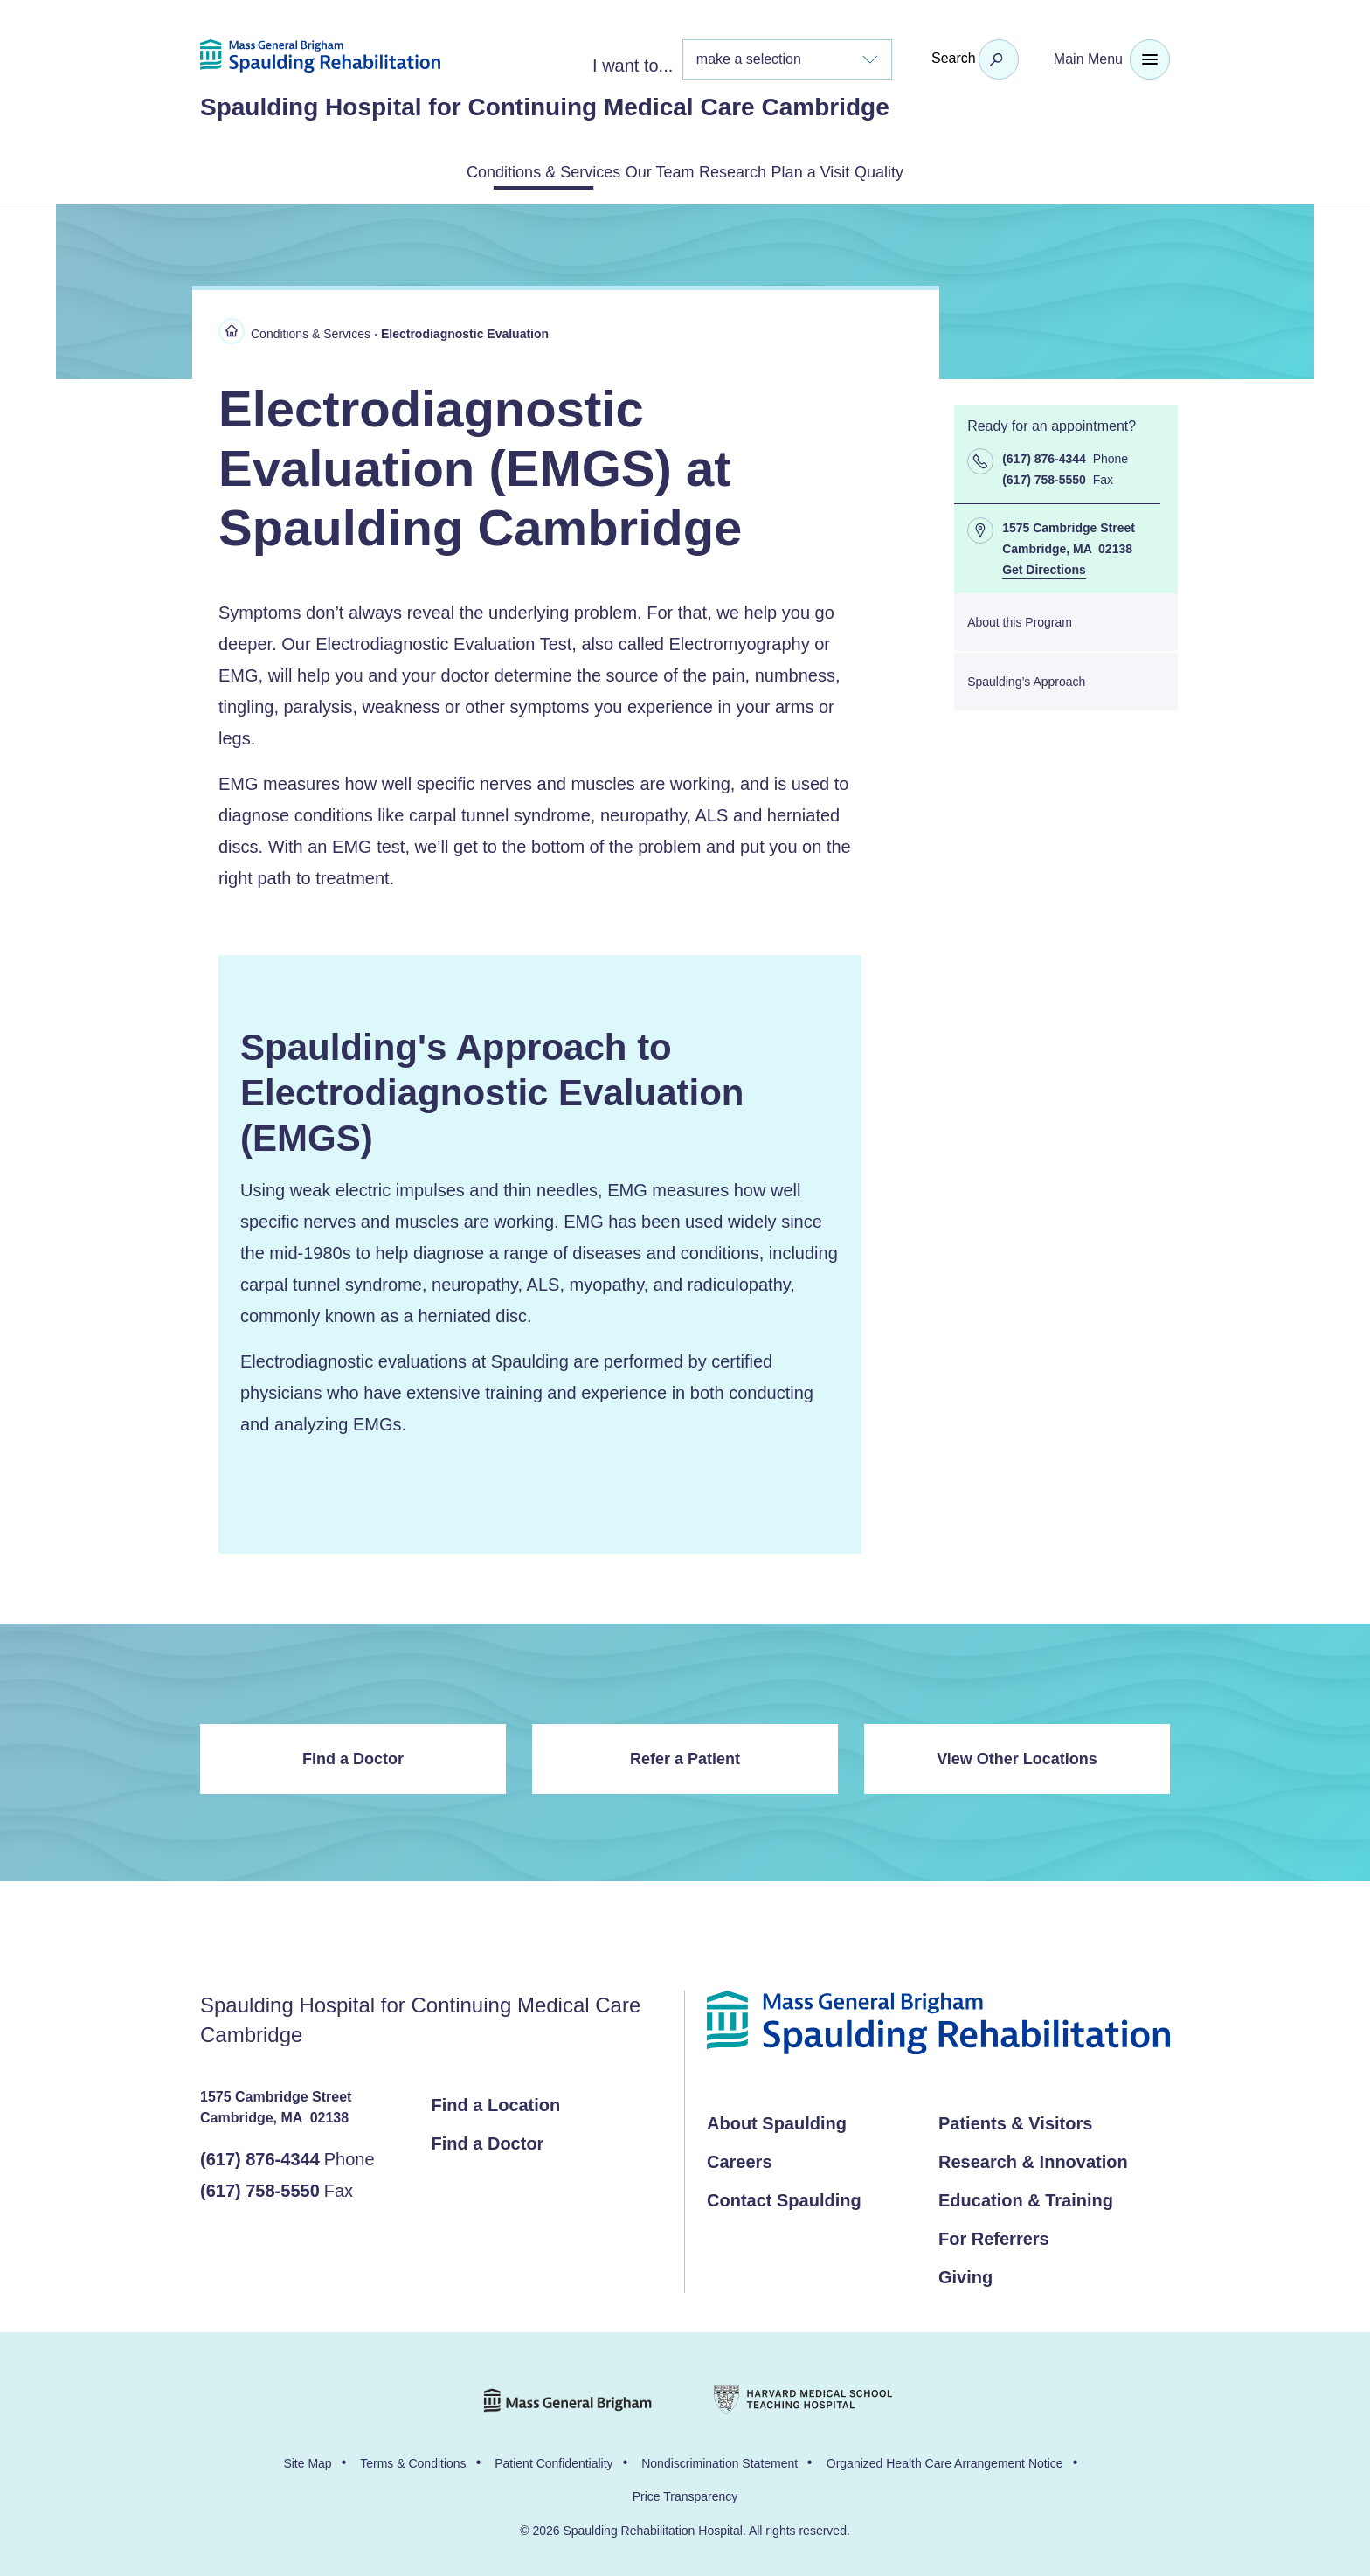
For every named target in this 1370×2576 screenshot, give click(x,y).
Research (736, 170)
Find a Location (496, 2101)
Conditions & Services (458, 170)
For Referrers (993, 2235)
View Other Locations (1017, 1755)
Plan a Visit (857, 170)
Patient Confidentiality (553, 2460)
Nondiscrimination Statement (719, 2460)
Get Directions (1044, 566)
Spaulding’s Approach (1026, 678)
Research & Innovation (1033, 2158)
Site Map (307, 2460)
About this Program (1019, 619)
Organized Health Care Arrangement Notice (945, 2460)
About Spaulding (777, 2119)
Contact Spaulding (784, 2196)
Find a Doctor (353, 1755)
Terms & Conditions (413, 2460)
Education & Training (1025, 2196)
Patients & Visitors (1015, 2119)
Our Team (621, 170)
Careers (739, 2158)
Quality (968, 170)
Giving (965, 2273)
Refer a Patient (685, 1755)
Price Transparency (685, 2493)
